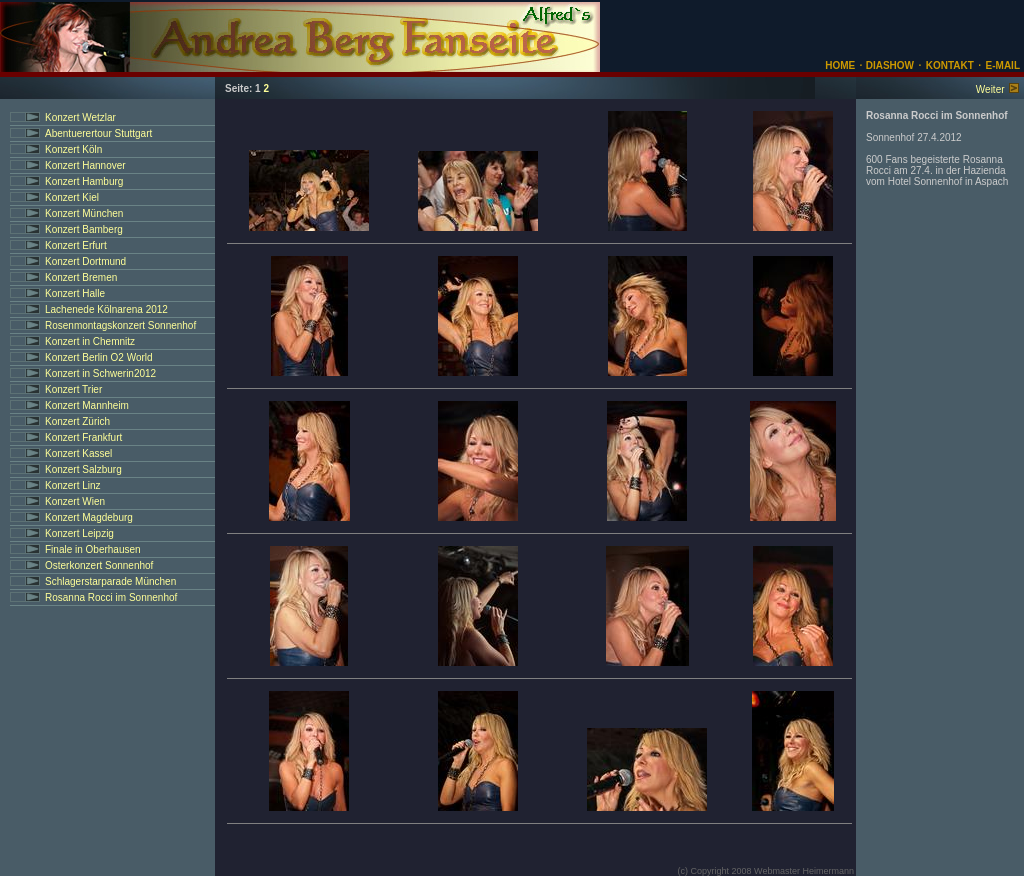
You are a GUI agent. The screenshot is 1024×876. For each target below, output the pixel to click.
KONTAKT (950, 65)
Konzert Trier (73, 389)
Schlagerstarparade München (110, 581)
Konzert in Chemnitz (90, 341)
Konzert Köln (73, 149)
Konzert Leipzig (79, 533)
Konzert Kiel (72, 197)
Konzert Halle (75, 293)
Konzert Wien (75, 501)
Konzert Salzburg (83, 469)
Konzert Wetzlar (80, 117)
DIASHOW (888, 65)
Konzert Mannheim (87, 405)
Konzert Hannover (85, 165)
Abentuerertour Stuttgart (98, 133)
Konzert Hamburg (84, 181)
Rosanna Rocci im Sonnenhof (111, 597)
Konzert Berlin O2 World (99, 357)
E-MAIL (1003, 65)
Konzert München (84, 213)
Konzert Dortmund (85, 261)
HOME (840, 65)
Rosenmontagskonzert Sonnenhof (120, 325)
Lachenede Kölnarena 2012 (106, 309)
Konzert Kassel (78, 453)
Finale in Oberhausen (93, 549)
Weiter (990, 89)
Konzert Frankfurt (83, 437)
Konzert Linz (73, 485)
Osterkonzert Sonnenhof (99, 565)
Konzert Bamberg (84, 229)
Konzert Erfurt (76, 245)
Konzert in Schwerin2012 (100, 373)
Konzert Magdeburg (89, 517)
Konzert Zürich (77, 421)
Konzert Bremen (81, 277)
